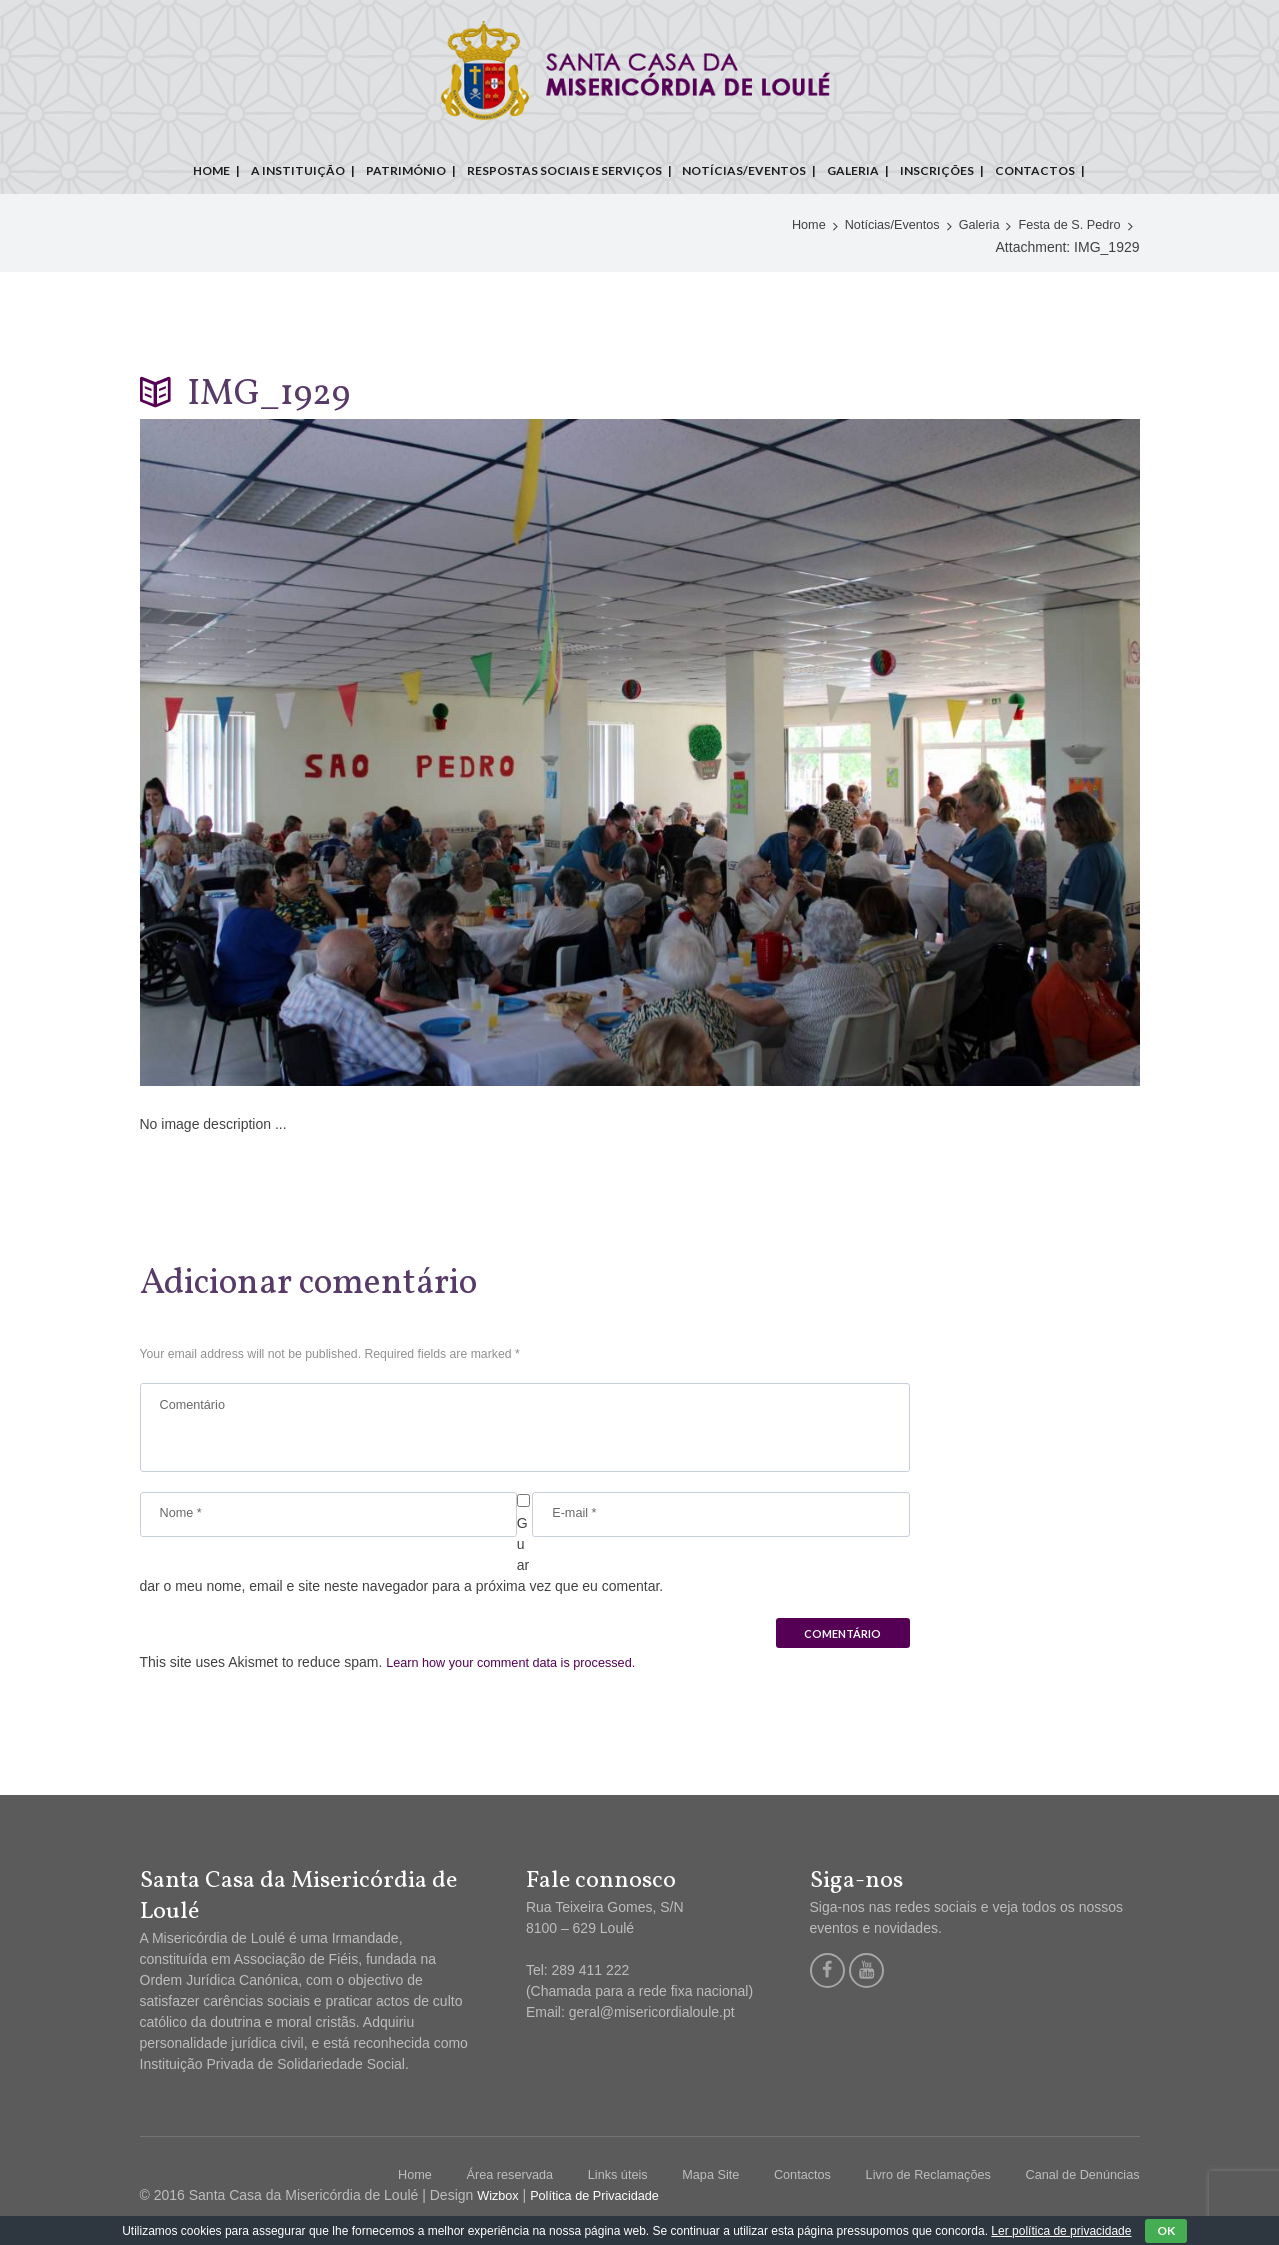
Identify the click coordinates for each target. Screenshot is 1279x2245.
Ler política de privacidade (1061, 2231)
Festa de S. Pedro (1064, 226)
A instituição (298, 170)
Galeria (853, 170)
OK (1166, 2230)
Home (211, 170)
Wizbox (500, 2208)
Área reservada (461, 2187)
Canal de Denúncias (1076, 2187)
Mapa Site (676, 2187)
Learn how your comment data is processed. (523, 1675)
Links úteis (577, 2187)
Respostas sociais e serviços (564, 170)
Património (406, 170)
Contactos (1035, 170)
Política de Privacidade (606, 2208)
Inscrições (937, 170)
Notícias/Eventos (744, 170)
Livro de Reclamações (909, 2187)
